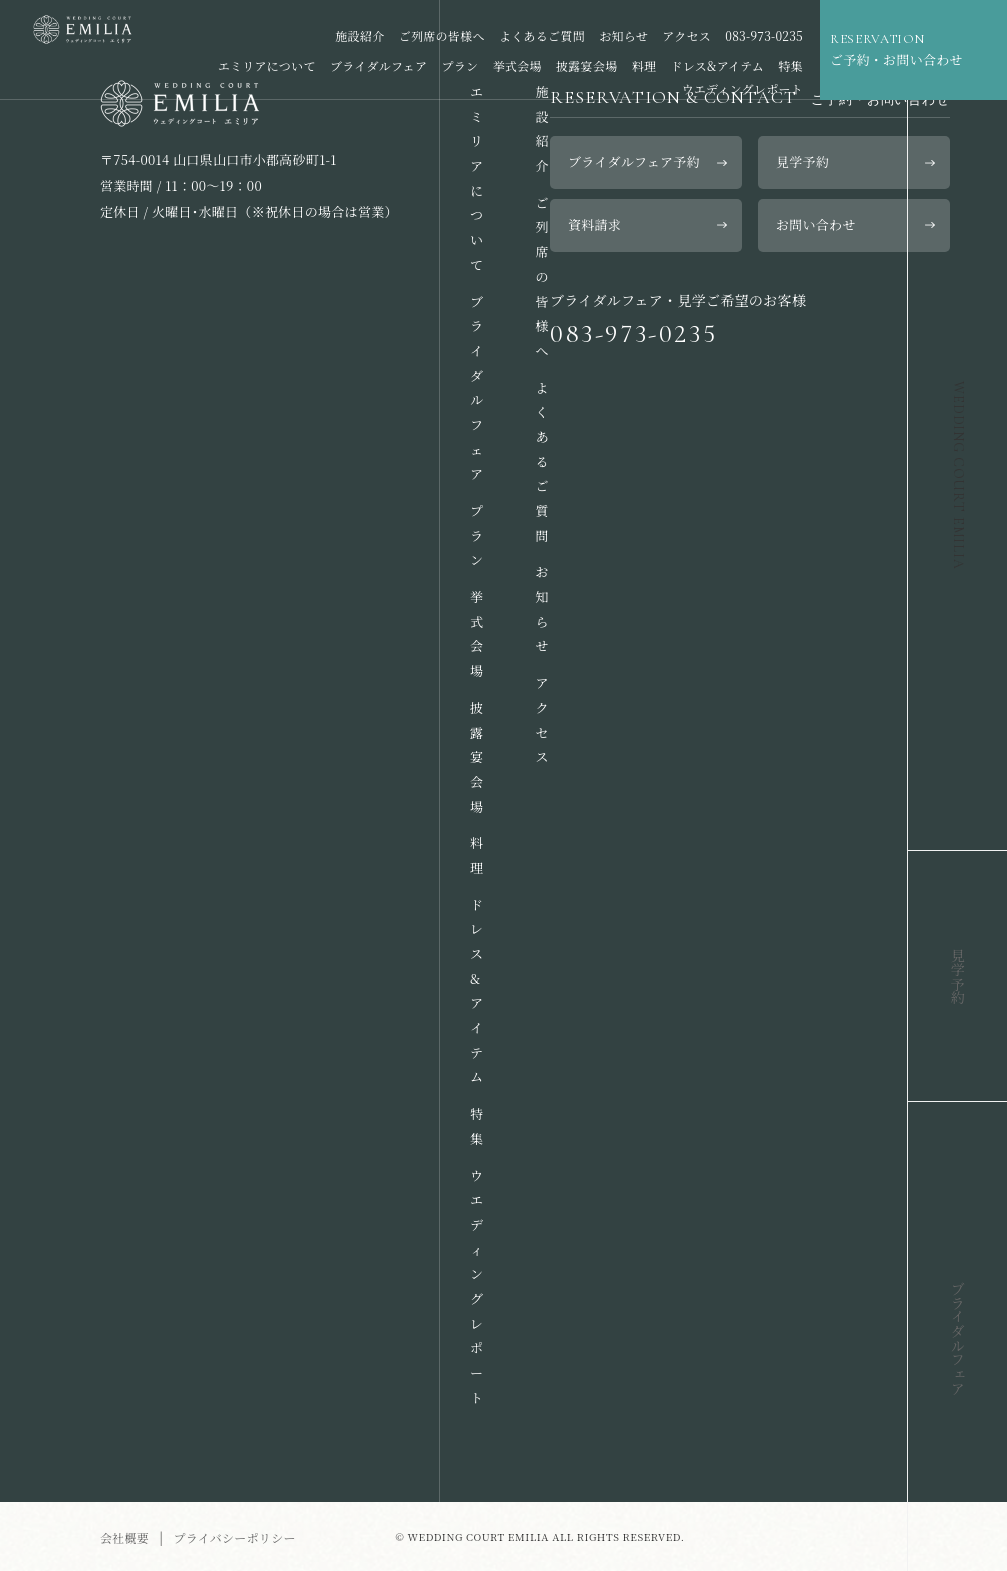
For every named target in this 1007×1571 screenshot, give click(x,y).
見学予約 (802, 161)
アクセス (686, 35)
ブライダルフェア (378, 65)
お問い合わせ (816, 224)
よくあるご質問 (542, 35)
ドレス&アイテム (718, 65)
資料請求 (594, 224)
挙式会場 (517, 65)
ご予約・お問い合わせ (905, 49)
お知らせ (623, 35)
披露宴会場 (586, 65)
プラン (460, 65)
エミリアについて (267, 65)
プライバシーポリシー (234, 1537)
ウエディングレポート (742, 88)
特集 (790, 65)
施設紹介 (359, 35)
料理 (644, 65)
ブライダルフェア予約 (634, 161)
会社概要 (124, 1537)
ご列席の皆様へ (442, 35)
